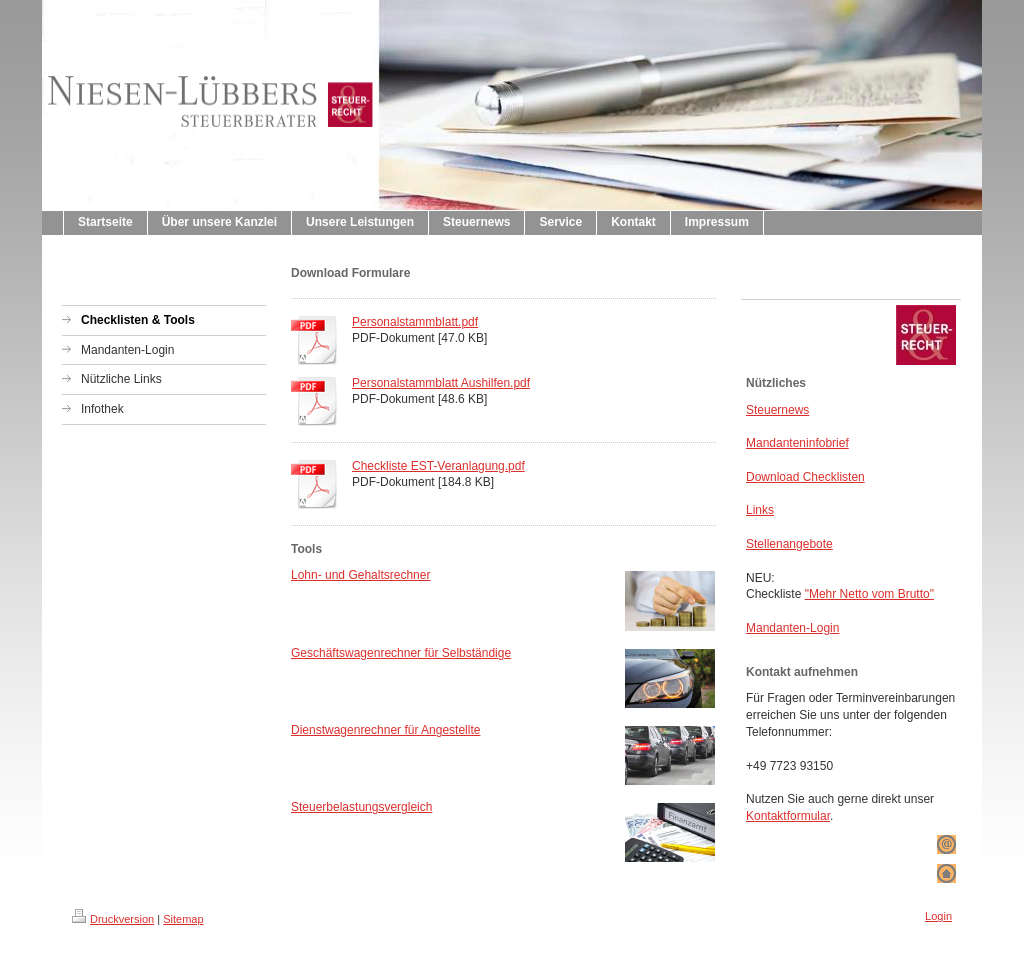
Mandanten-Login (792, 628)
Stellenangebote (789, 544)
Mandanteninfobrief (797, 443)
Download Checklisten (805, 477)
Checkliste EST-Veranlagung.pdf (438, 466)
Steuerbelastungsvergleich (361, 807)
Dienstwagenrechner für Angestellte (385, 730)
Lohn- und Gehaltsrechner (360, 575)
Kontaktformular (788, 816)
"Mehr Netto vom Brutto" (869, 594)
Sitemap (183, 919)
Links (760, 510)
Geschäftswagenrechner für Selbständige (401, 653)
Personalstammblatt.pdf (415, 322)
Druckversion (113, 919)
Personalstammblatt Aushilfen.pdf (441, 383)
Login (938, 916)
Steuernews (777, 410)
